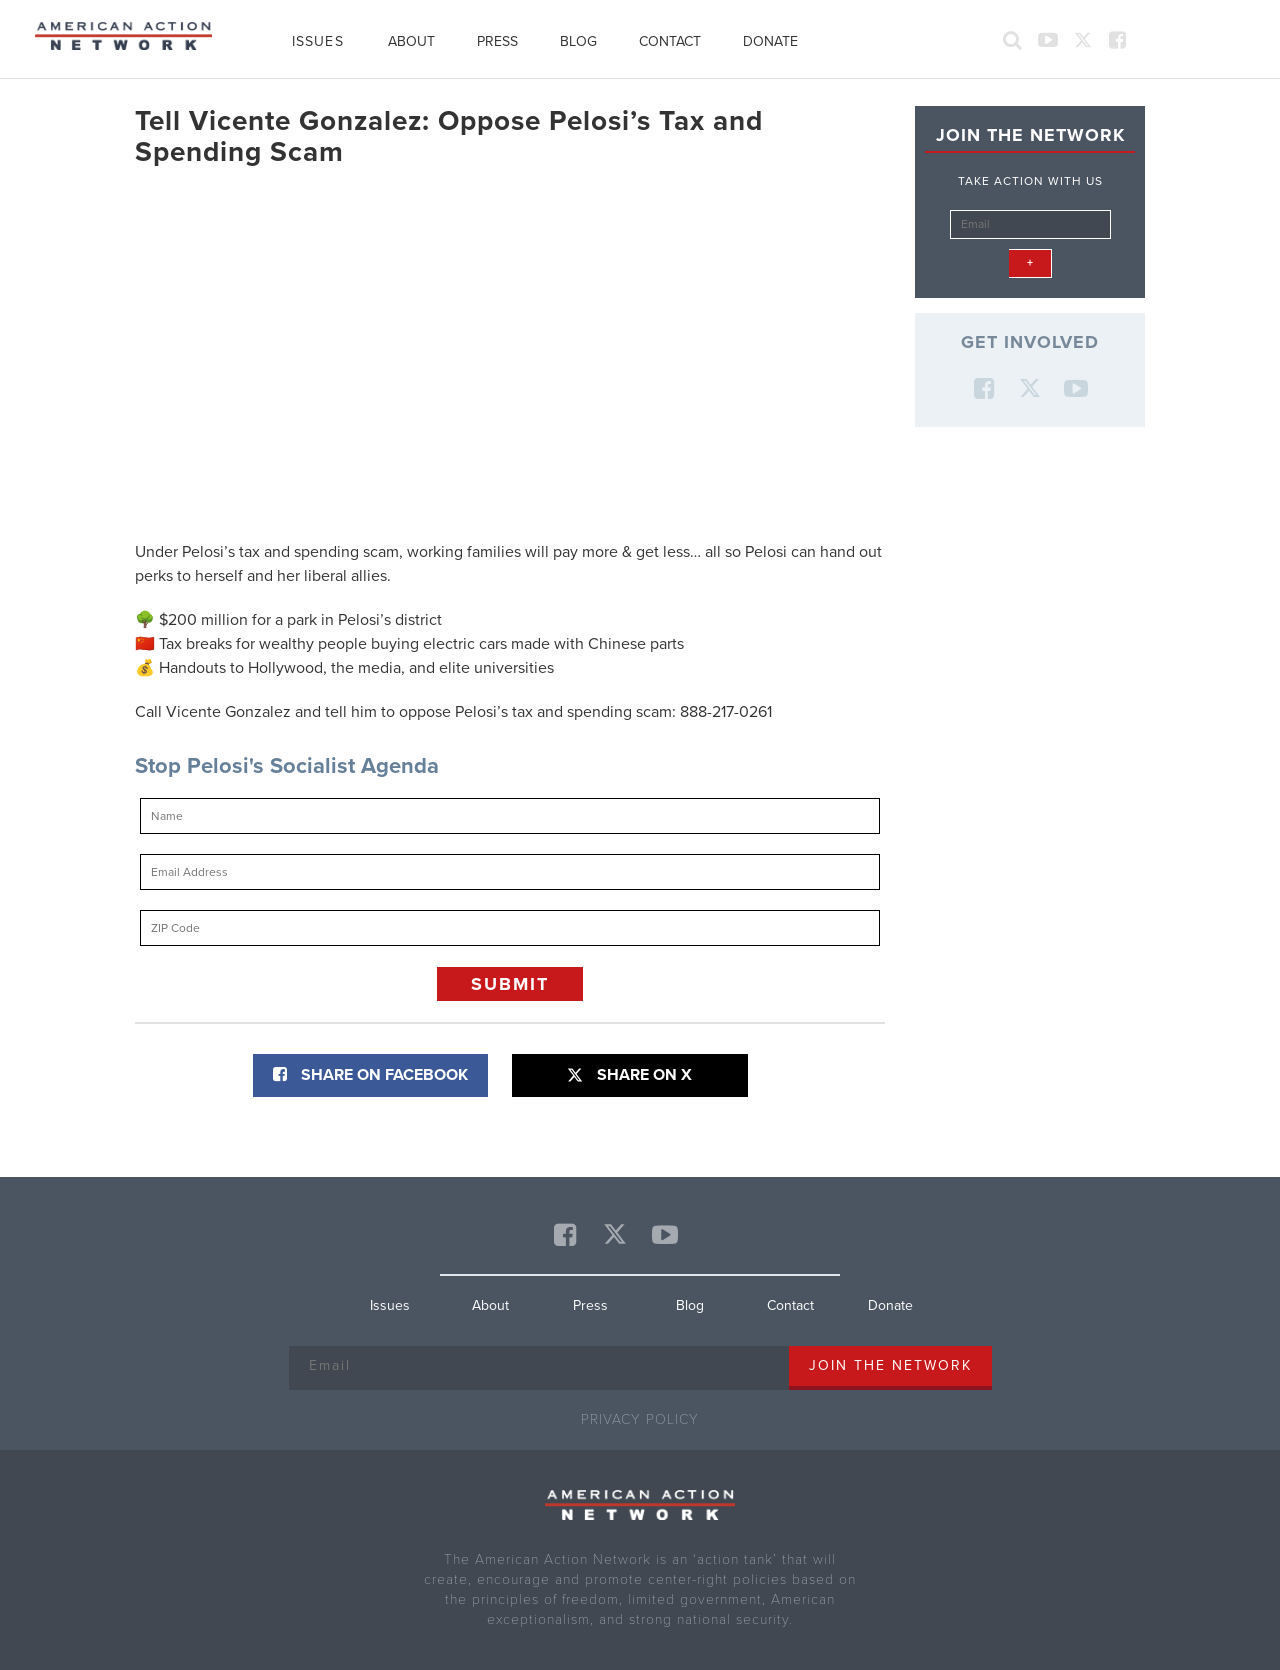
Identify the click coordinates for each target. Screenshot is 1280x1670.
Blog (578, 41)
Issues (318, 41)
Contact (670, 41)
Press (497, 41)
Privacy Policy (640, 1419)
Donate (770, 41)
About (411, 41)
